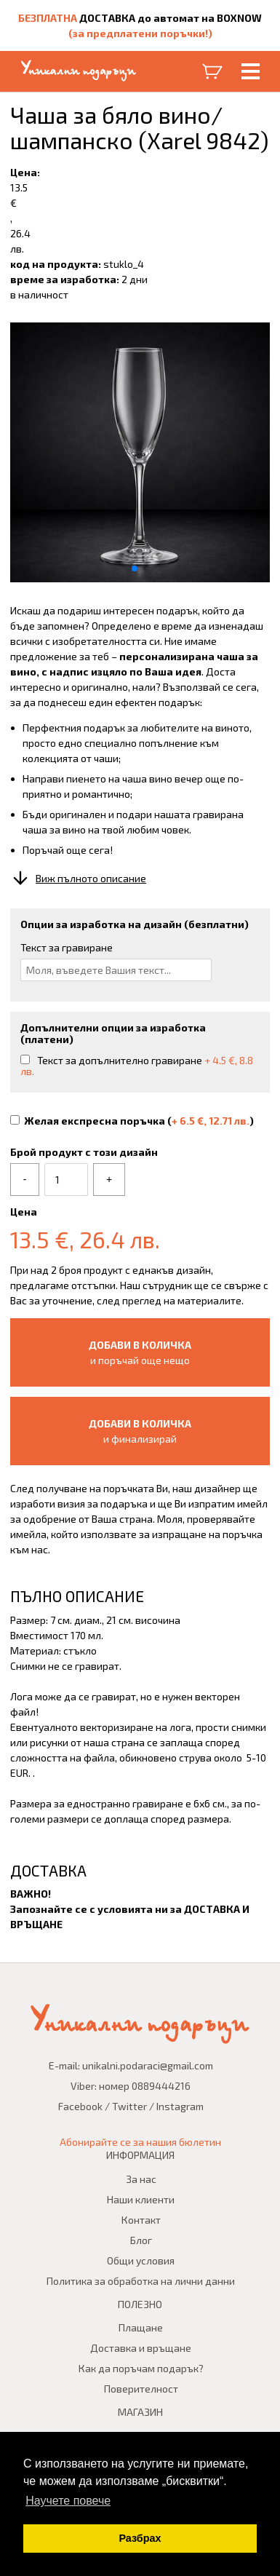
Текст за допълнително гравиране (136, 1066)
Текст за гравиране (66, 947)
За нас (141, 2179)
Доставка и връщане (140, 2348)
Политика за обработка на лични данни (141, 2281)
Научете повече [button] (68, 2500)
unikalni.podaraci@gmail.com (147, 2065)
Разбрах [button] (140, 2538)
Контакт (141, 2220)
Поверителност (141, 2388)
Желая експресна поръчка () (132, 1120)
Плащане (141, 2327)
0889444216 (161, 2086)
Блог (141, 2240)
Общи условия (141, 2260)
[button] (134, 568)
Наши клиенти (141, 2199)
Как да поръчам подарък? (141, 2368)
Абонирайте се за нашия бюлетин (140, 2142)
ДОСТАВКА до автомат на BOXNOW (170, 18)
